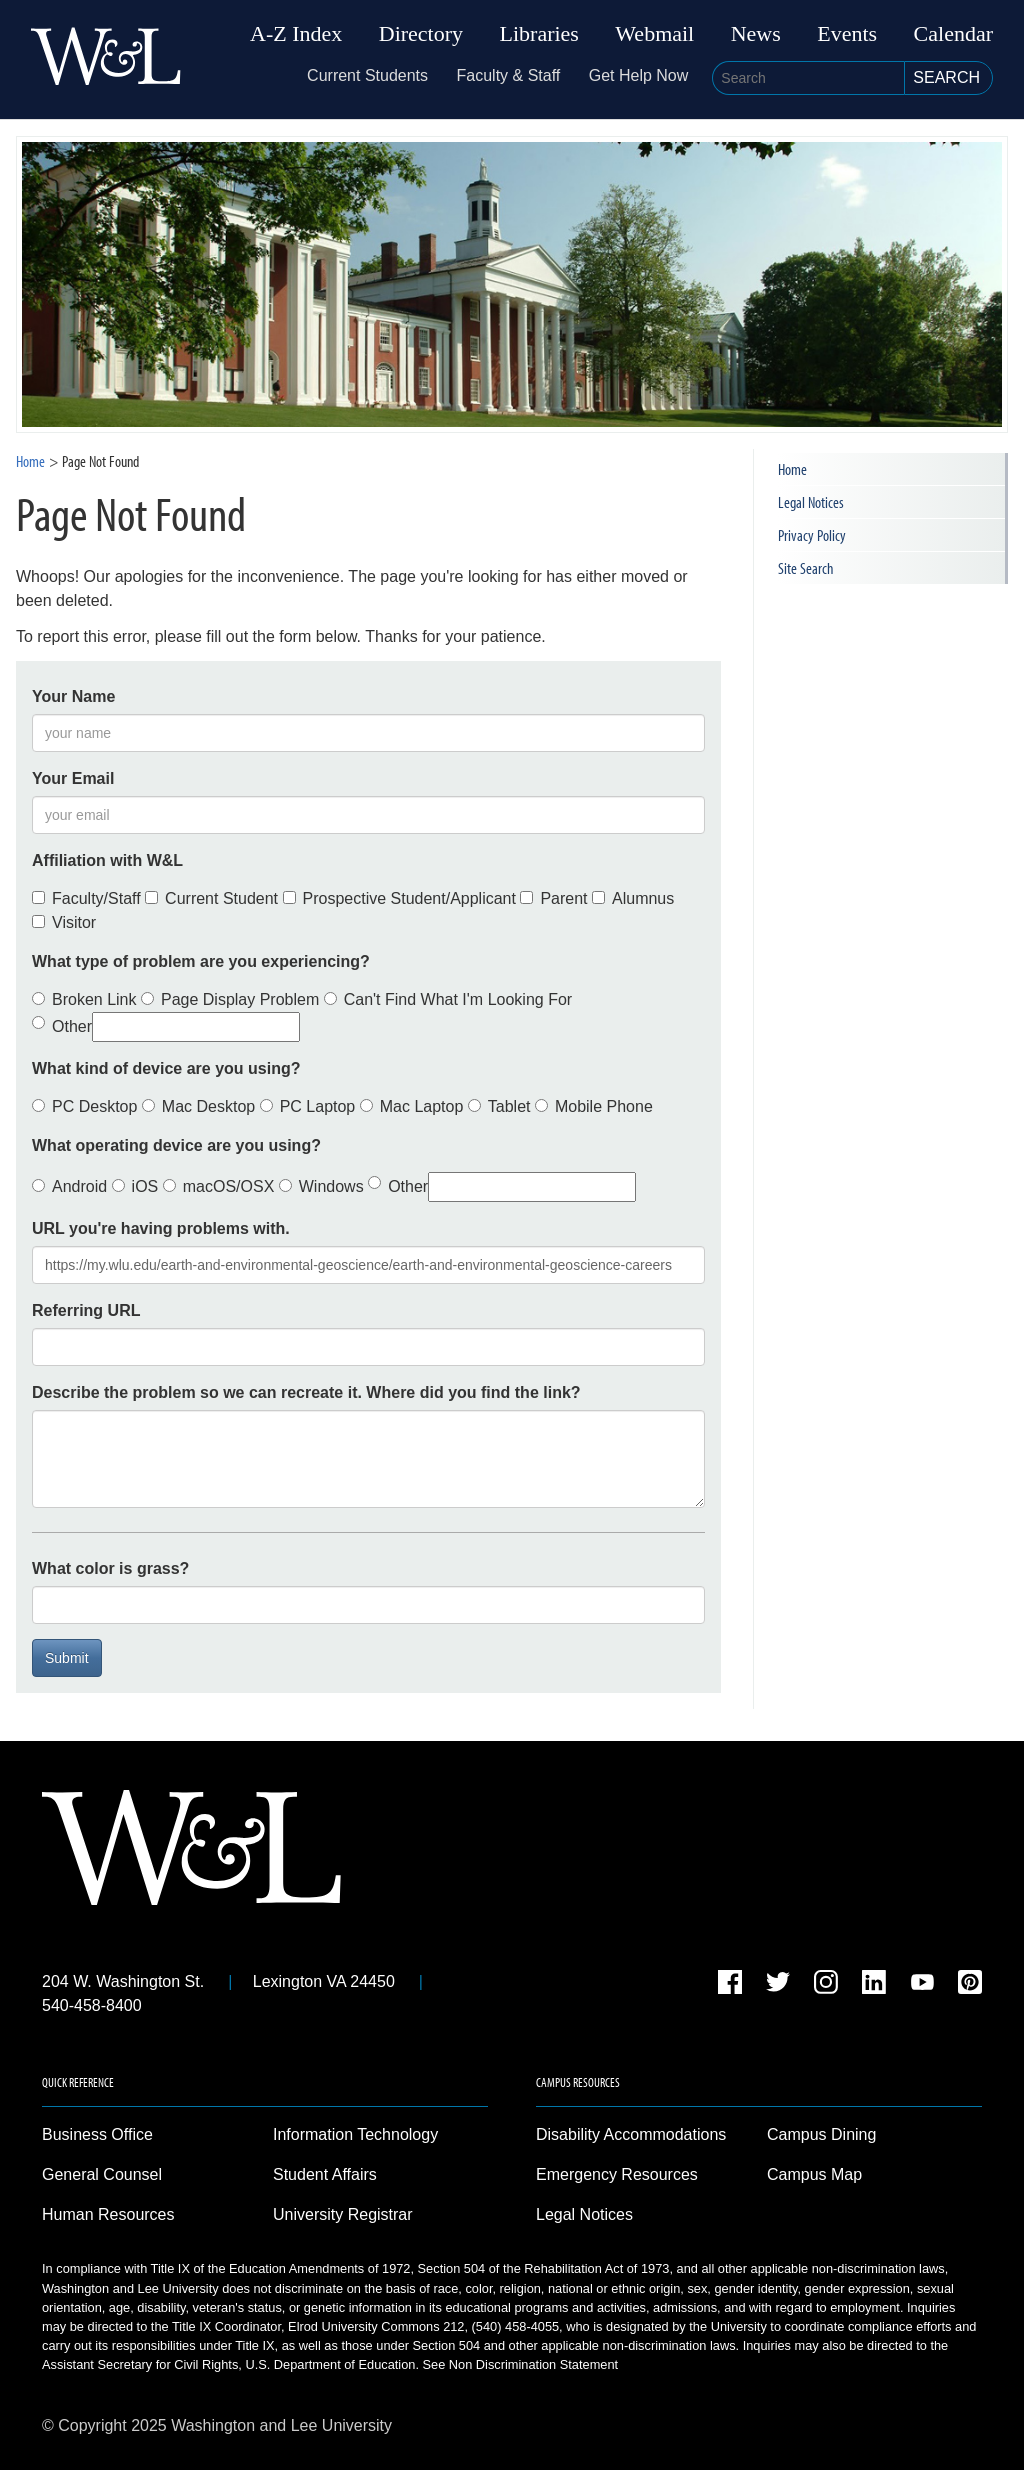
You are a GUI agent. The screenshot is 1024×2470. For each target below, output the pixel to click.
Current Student (211, 898)
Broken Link (84, 999)
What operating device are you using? (176, 1145)
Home (30, 461)
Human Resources (108, 2214)
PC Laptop (308, 1106)
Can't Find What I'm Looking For (448, 999)
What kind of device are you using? (166, 1068)
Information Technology (355, 2134)
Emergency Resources (617, 2174)
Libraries (539, 34)
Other (166, 1027)
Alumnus (633, 898)
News (756, 34)
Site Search (805, 568)
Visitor (64, 922)
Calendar (953, 34)
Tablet (499, 1106)
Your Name (73, 696)
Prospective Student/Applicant (399, 898)
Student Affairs (325, 2174)
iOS (135, 1186)
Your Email (73, 778)
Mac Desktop (198, 1106)
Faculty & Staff (509, 75)
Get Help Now (639, 75)
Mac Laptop (412, 1106)
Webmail (654, 34)
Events (847, 34)
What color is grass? (110, 1568)
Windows (321, 1186)
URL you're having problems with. (161, 1228)
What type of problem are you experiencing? (201, 961)
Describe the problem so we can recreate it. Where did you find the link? (306, 1392)
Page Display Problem (230, 999)
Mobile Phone (594, 1106)
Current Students (367, 75)
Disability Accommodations (631, 2134)
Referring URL (86, 1310)
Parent (553, 898)
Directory (421, 34)
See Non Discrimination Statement (521, 2364)
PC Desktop (84, 1106)
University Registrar (343, 2214)
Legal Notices (811, 502)
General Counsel (102, 2174)
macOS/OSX (219, 1186)
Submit (67, 1658)
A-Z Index (296, 34)
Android (69, 1186)
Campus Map (814, 2174)
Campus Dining (821, 2134)
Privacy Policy (812, 535)
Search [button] (946, 77)
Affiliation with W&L (107, 860)
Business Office (97, 2134)
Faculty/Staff (86, 898)
